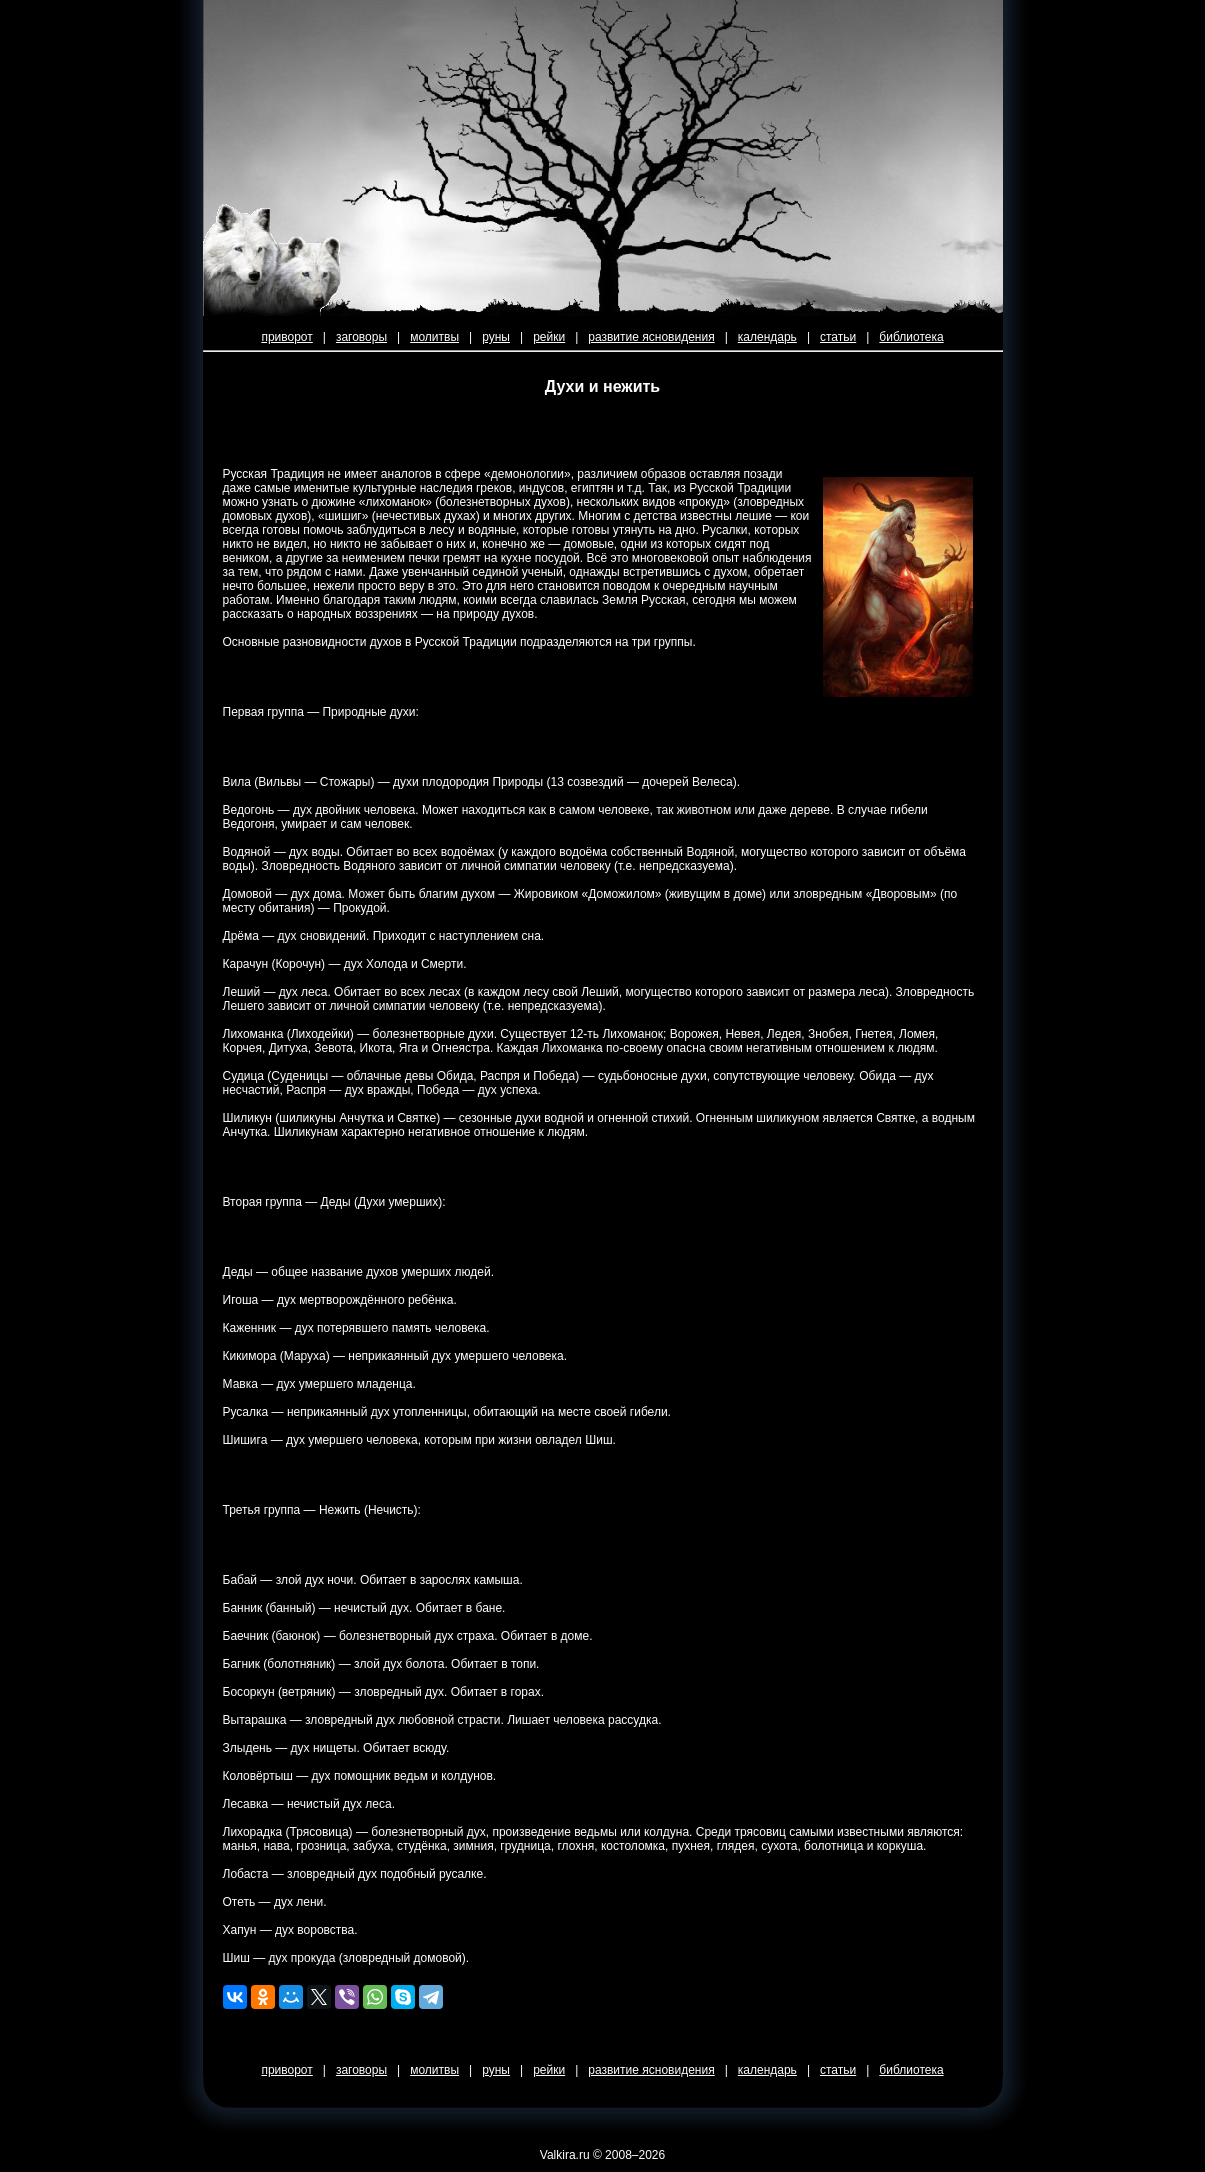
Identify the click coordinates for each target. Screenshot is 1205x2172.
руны (496, 337)
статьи (838, 337)
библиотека (911, 337)
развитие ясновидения (651, 337)
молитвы (434, 337)
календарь (767, 337)
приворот (286, 337)
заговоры (361, 337)
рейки (549, 337)
